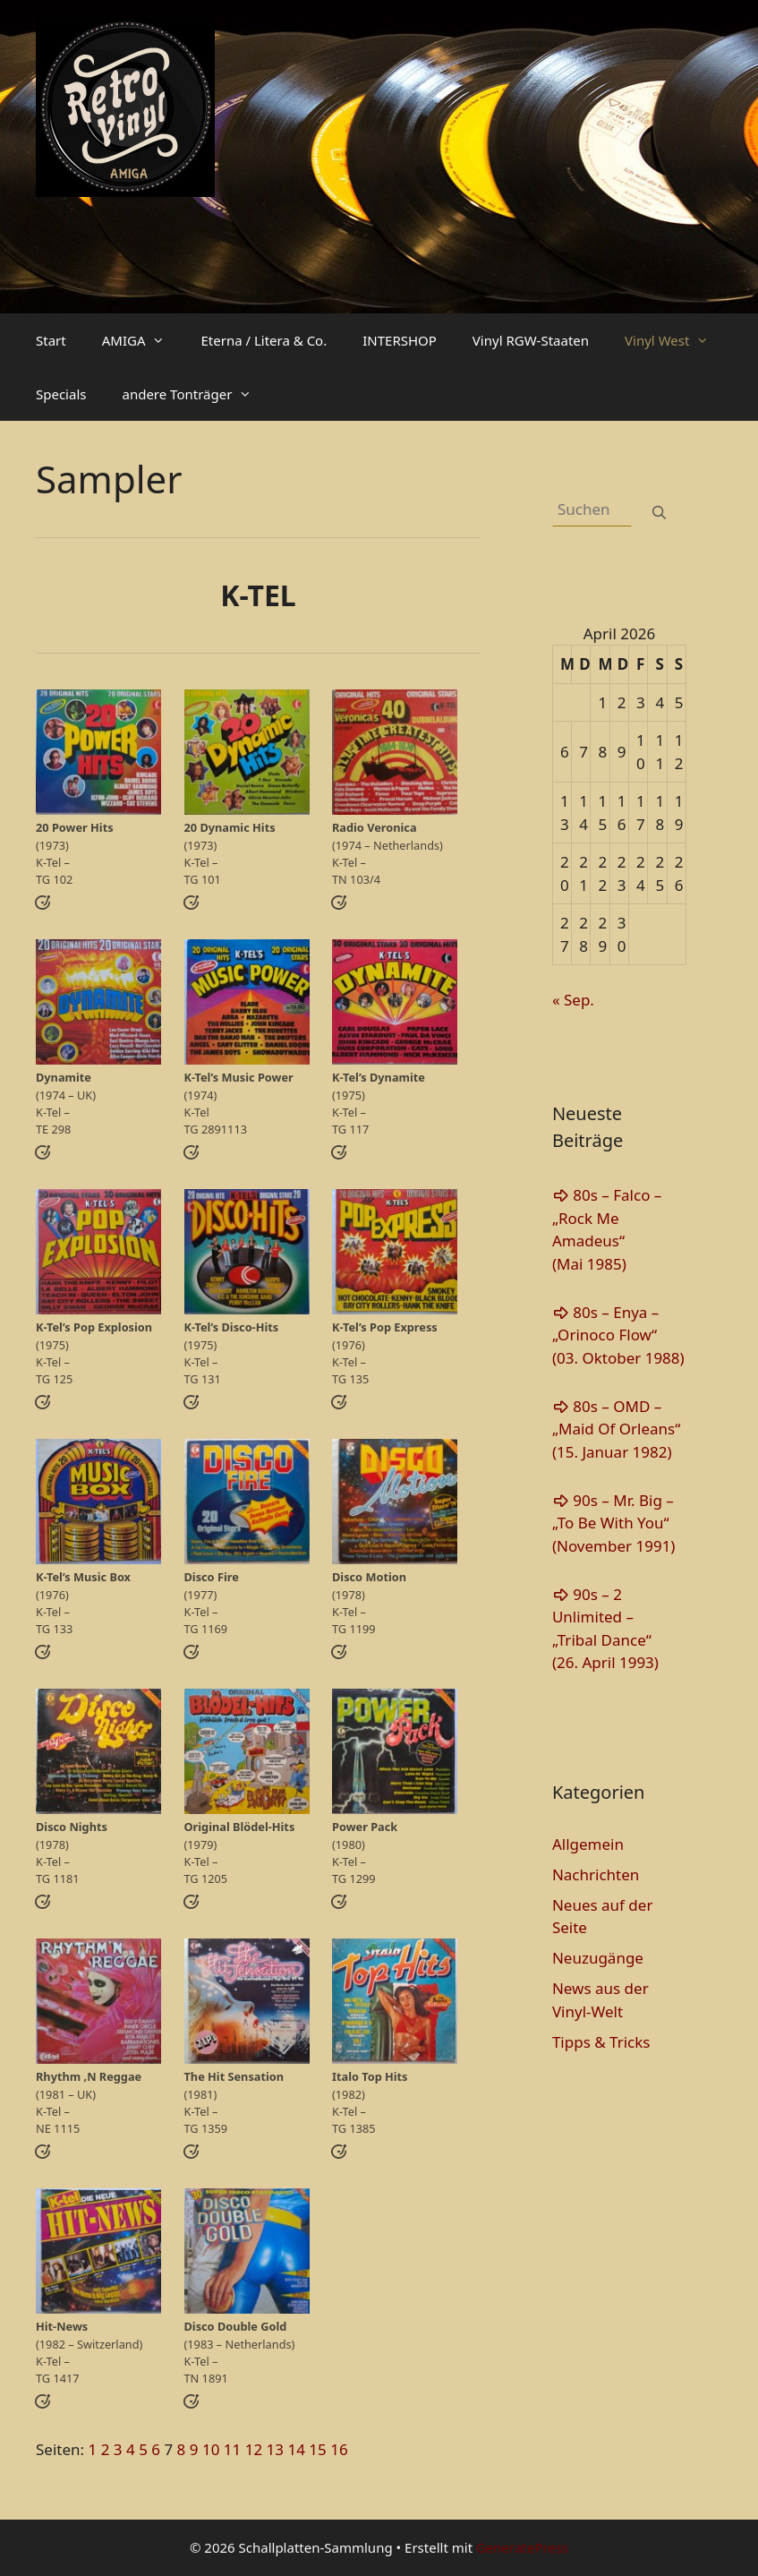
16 (338, 2449)
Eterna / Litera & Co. (263, 340)
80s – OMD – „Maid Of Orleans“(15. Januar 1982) (616, 1429)
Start (51, 340)
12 (253, 2449)
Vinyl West (676, 340)
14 (295, 2449)
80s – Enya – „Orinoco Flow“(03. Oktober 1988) (618, 1335)
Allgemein (588, 1844)
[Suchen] (659, 512)
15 (317, 2449)
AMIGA (142, 340)
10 (210, 2449)
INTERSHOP (399, 340)
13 (275, 2449)
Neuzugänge (597, 1957)
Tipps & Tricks (601, 2042)
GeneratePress (522, 2547)
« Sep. (573, 999)
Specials (61, 394)
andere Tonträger (195, 394)
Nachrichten (595, 1874)
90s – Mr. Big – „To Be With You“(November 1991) (614, 1523)
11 (232, 2449)
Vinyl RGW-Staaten (531, 340)
